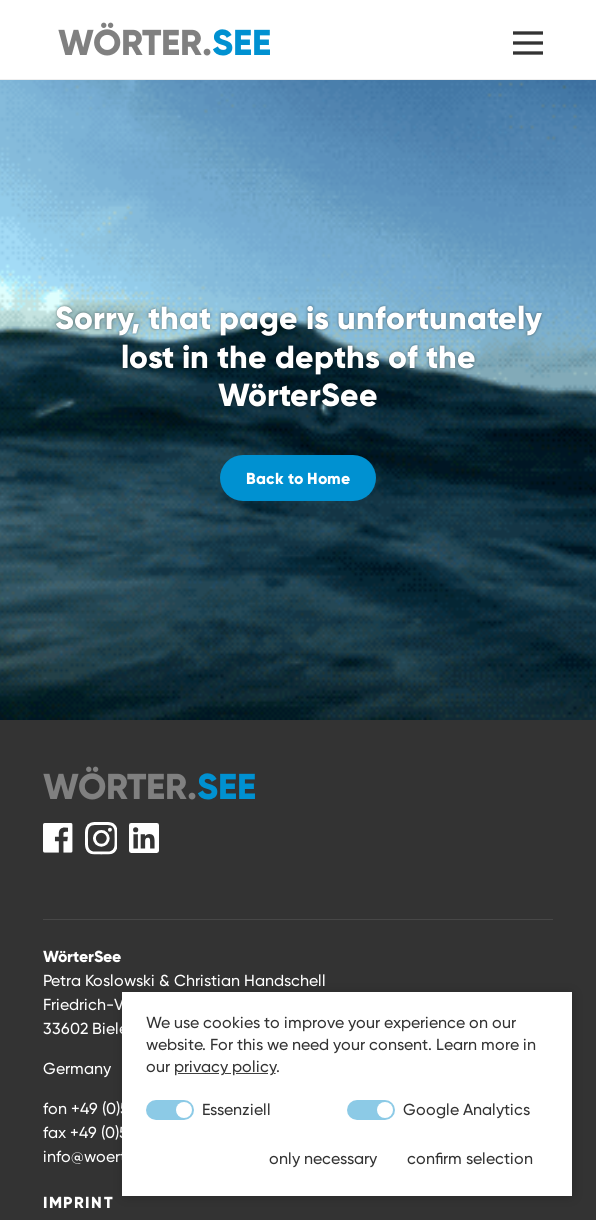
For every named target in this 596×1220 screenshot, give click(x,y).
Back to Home (298, 478)
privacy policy (225, 1066)
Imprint (78, 1202)
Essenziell (208, 1110)
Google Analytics (438, 1110)
